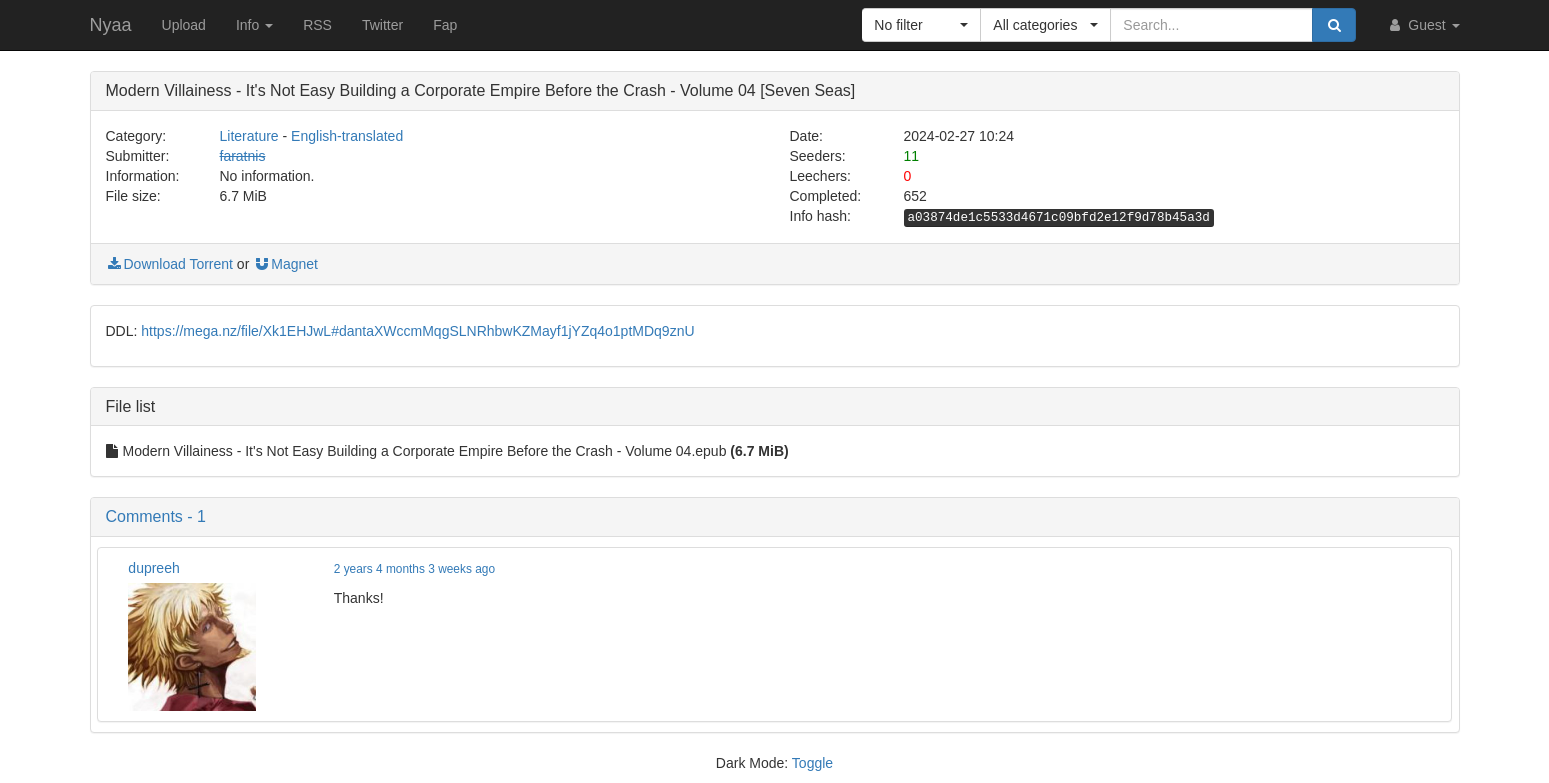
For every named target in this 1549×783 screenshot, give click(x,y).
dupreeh (153, 568)
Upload (184, 25)
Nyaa (111, 25)
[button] (921, 25)
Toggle (812, 763)
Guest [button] (1422, 25)
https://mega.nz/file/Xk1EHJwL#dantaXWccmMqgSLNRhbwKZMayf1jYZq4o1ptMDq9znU (417, 331)
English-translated (347, 136)
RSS (317, 25)
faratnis (243, 156)
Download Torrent (169, 264)
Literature (249, 136)
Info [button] (254, 25)
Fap (445, 25)
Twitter (382, 25)
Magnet (285, 264)
